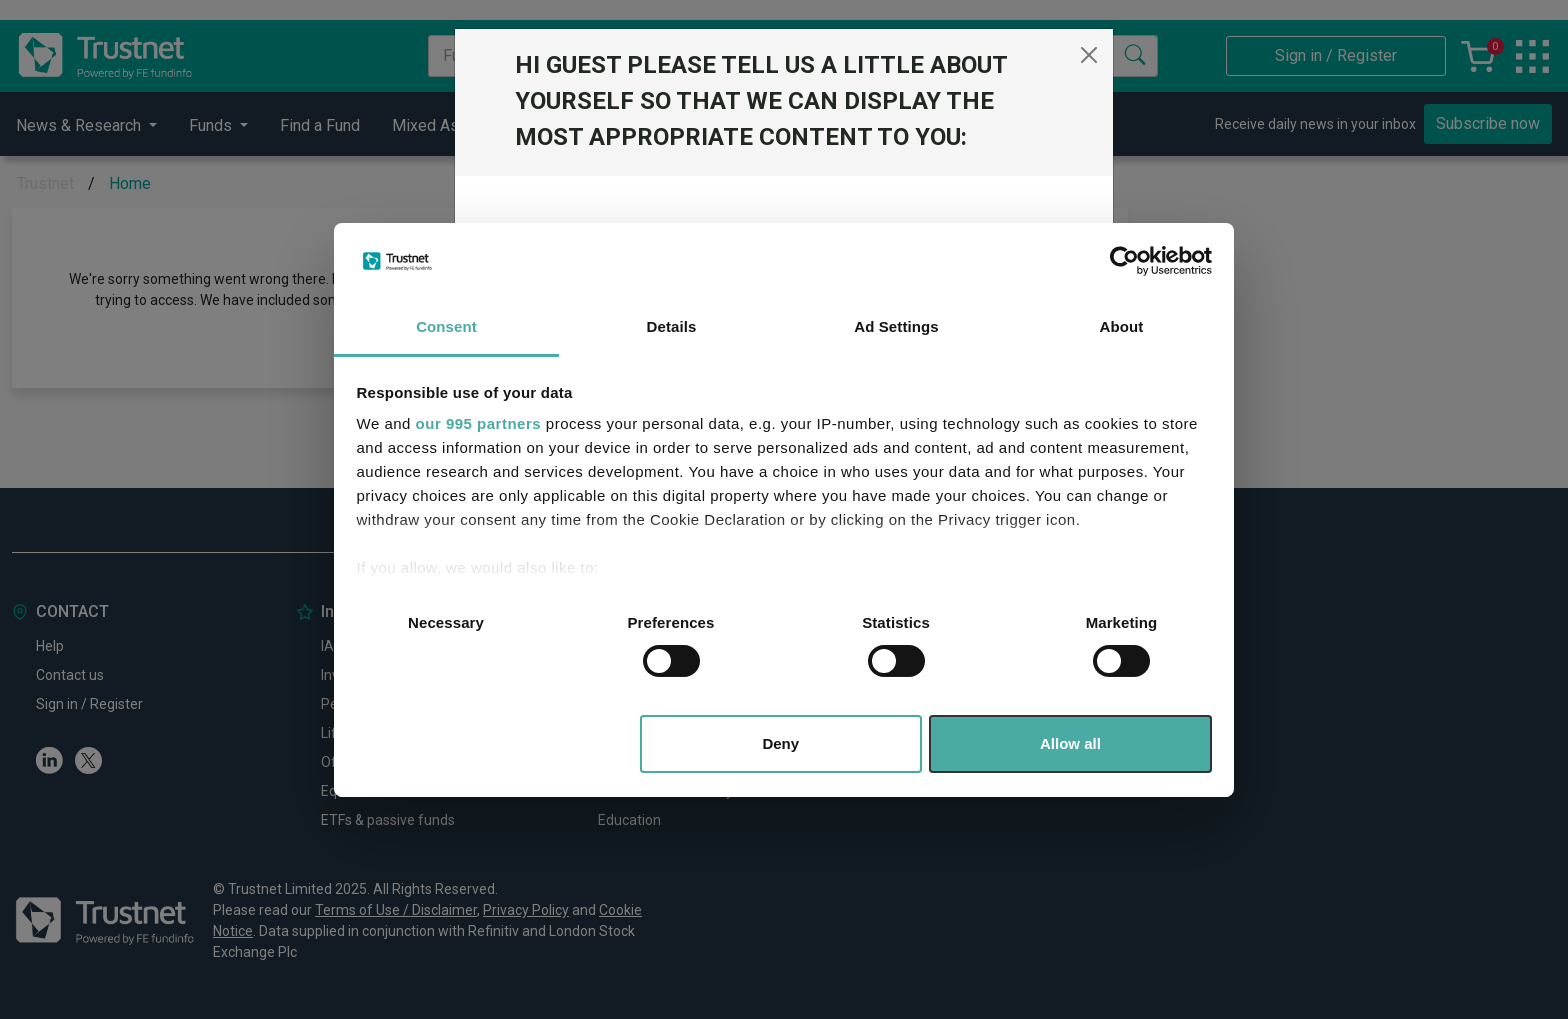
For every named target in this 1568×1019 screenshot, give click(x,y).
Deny (780, 743)
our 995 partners (479, 423)
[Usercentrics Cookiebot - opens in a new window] (1124, 261)
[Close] (1089, 55)
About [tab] (1122, 326)
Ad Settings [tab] (896, 326)
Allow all (1070, 743)
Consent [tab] (446, 326)
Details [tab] (672, 326)
